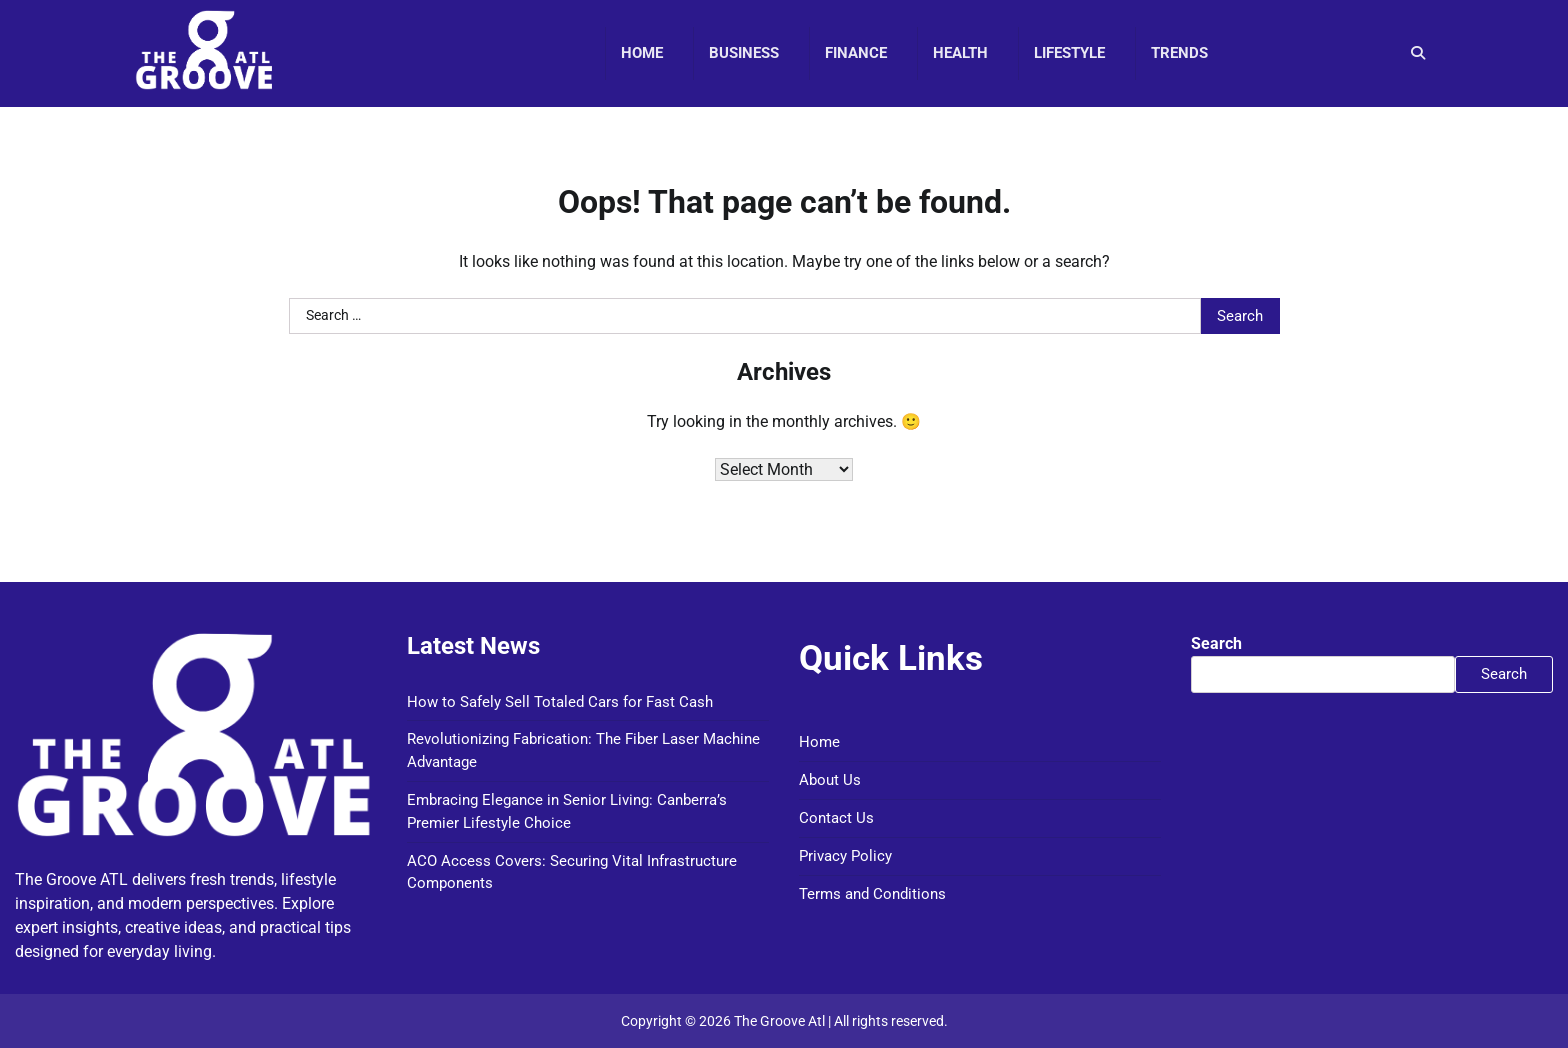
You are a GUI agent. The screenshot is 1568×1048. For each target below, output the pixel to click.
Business (744, 53)
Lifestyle (1069, 53)
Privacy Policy (845, 856)
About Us (830, 780)
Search (1216, 643)
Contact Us (836, 818)
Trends (1179, 53)
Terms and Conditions (872, 894)
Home (642, 53)
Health (960, 53)
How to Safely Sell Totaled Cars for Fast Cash (560, 702)
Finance (856, 53)
